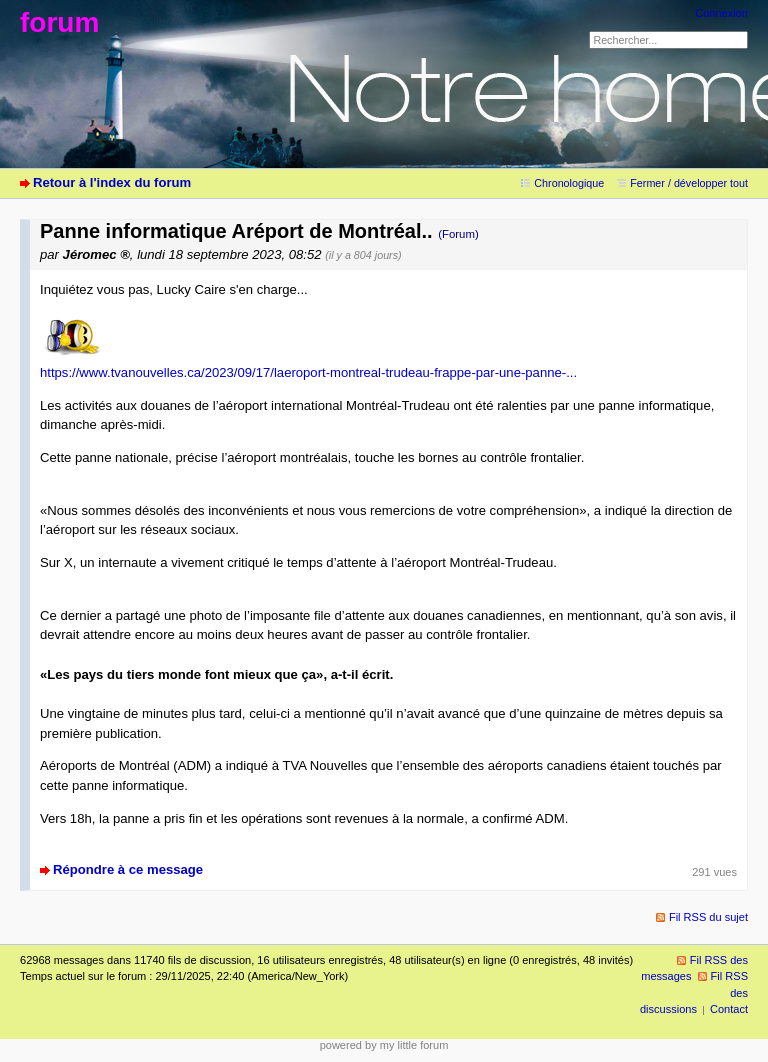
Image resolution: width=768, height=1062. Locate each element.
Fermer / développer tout (689, 183)
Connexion (721, 13)
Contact (729, 1009)
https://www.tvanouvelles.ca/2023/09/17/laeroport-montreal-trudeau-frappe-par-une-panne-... (308, 372)
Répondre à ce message (128, 869)
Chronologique (569, 183)
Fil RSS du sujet (708, 917)
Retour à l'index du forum (112, 182)
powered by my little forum (384, 1045)
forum (59, 22)
